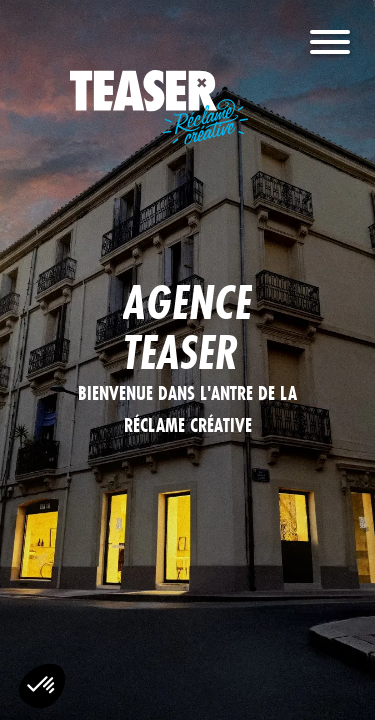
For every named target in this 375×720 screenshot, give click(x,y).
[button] (42, 686)
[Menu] (330, 47)
